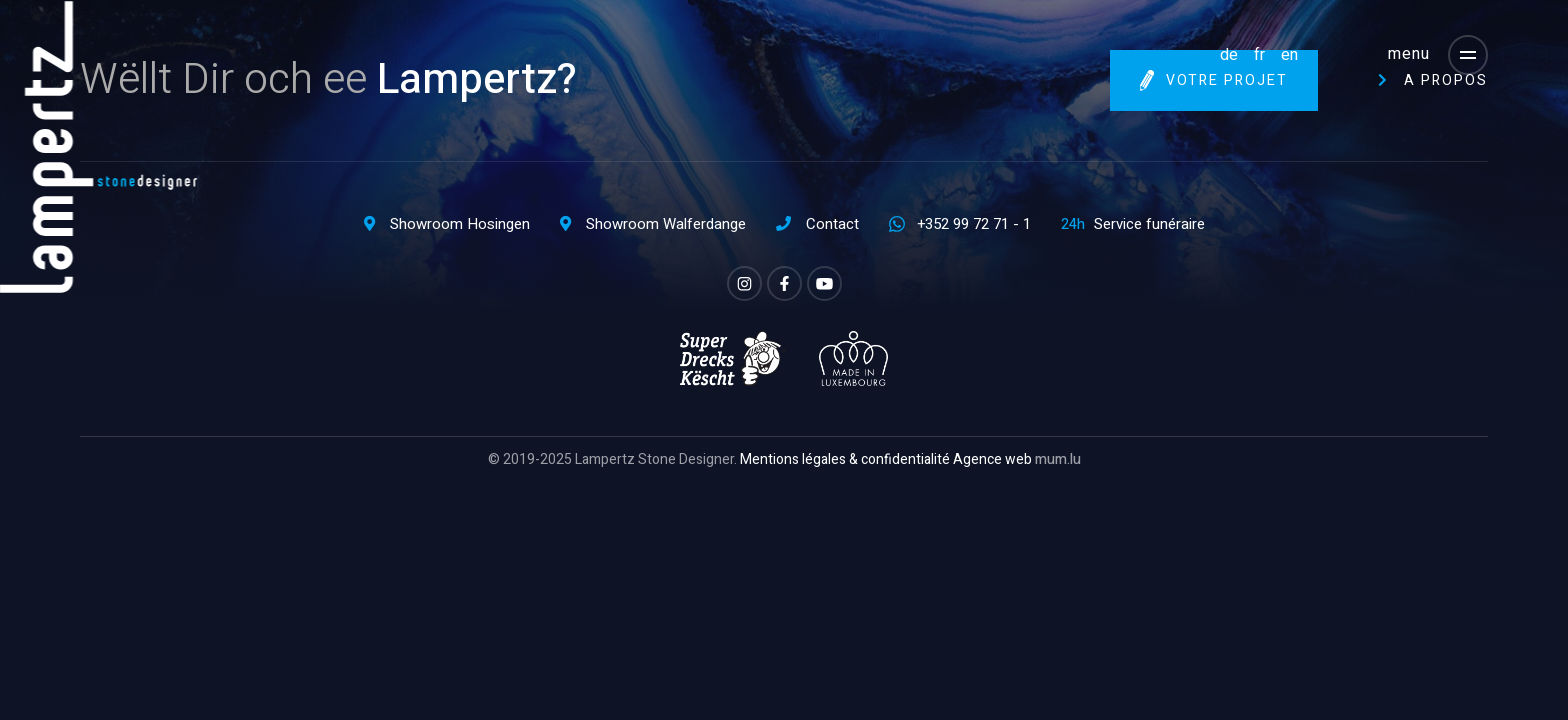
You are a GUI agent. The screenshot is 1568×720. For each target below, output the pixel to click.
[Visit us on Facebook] (784, 283)
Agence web (992, 459)
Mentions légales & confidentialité (845, 459)
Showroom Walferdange (666, 224)
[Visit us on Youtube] (824, 283)
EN (1289, 55)
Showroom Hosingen (460, 224)
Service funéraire (1149, 224)
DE (1229, 55)
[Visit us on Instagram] (744, 283)
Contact (832, 224)
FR (1259, 55)
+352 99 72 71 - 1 (974, 224)
